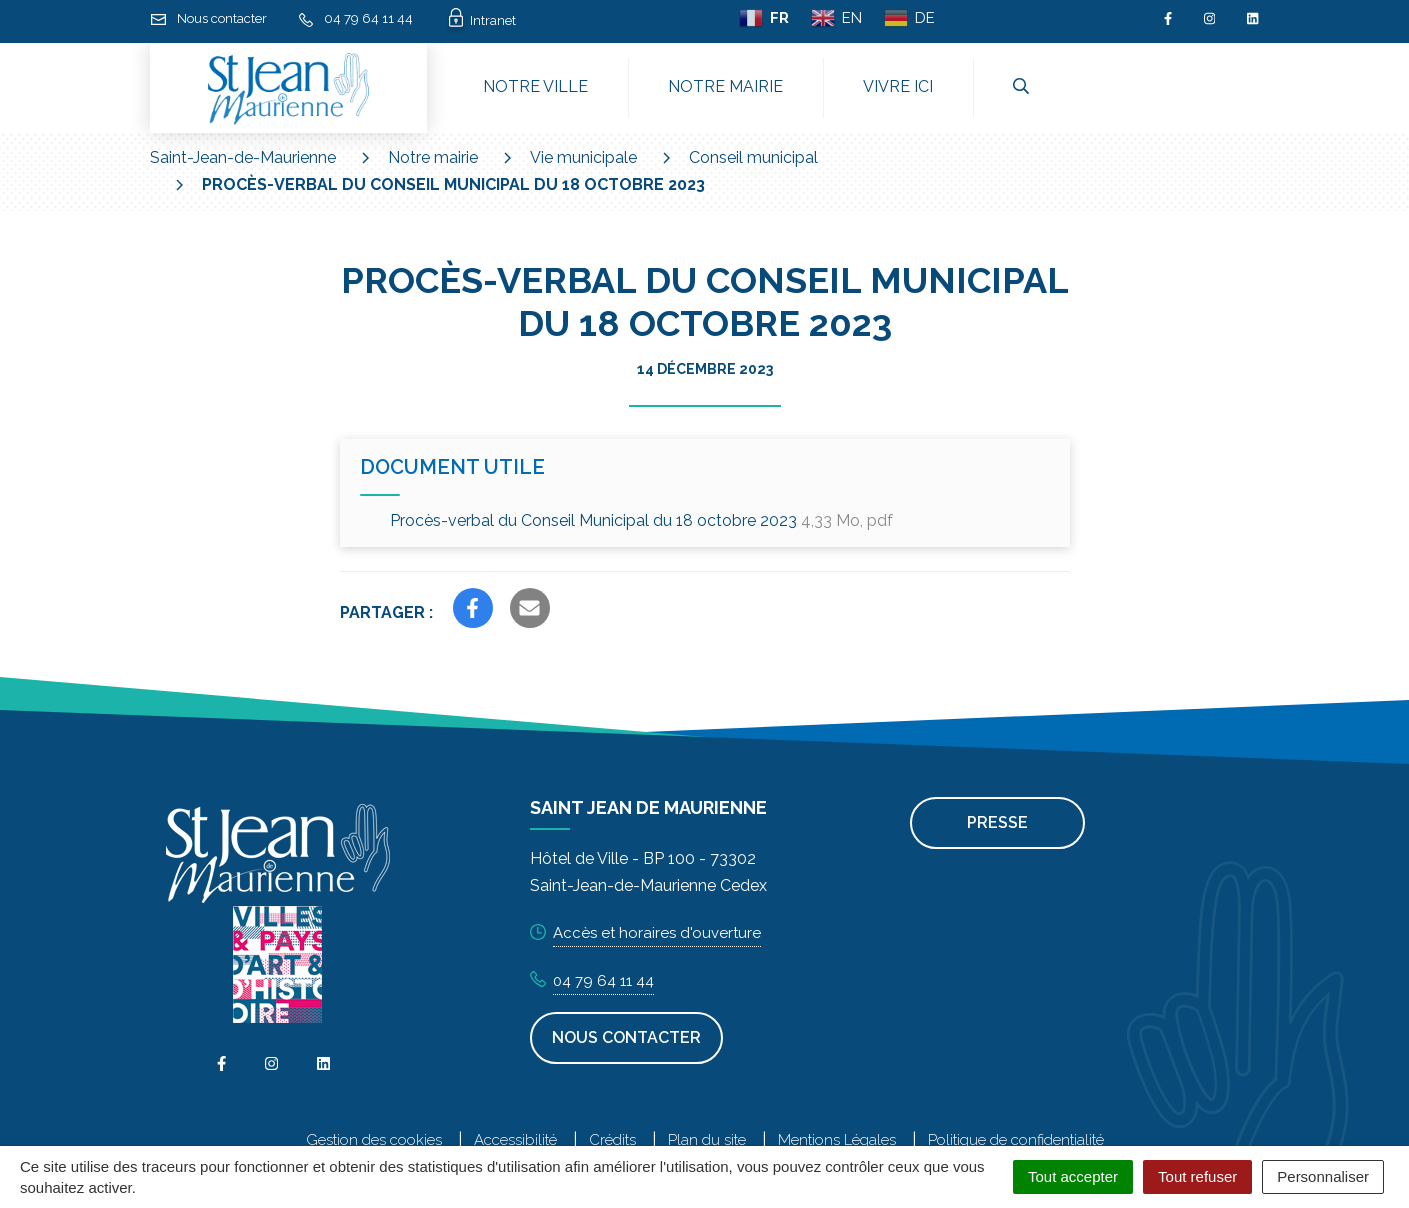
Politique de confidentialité (1016, 1140)
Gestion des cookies (374, 1140)
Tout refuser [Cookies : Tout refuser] (1197, 1176)
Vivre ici (898, 86)
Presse (997, 822)
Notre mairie (725, 86)
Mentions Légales (837, 1140)
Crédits (612, 1140)
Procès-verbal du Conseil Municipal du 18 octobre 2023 (641, 520)
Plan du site (707, 1140)
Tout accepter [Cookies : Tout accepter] (1073, 1176)
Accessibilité (515, 1140)
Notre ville (535, 86)
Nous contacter (626, 1037)
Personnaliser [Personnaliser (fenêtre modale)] (1323, 1176)
